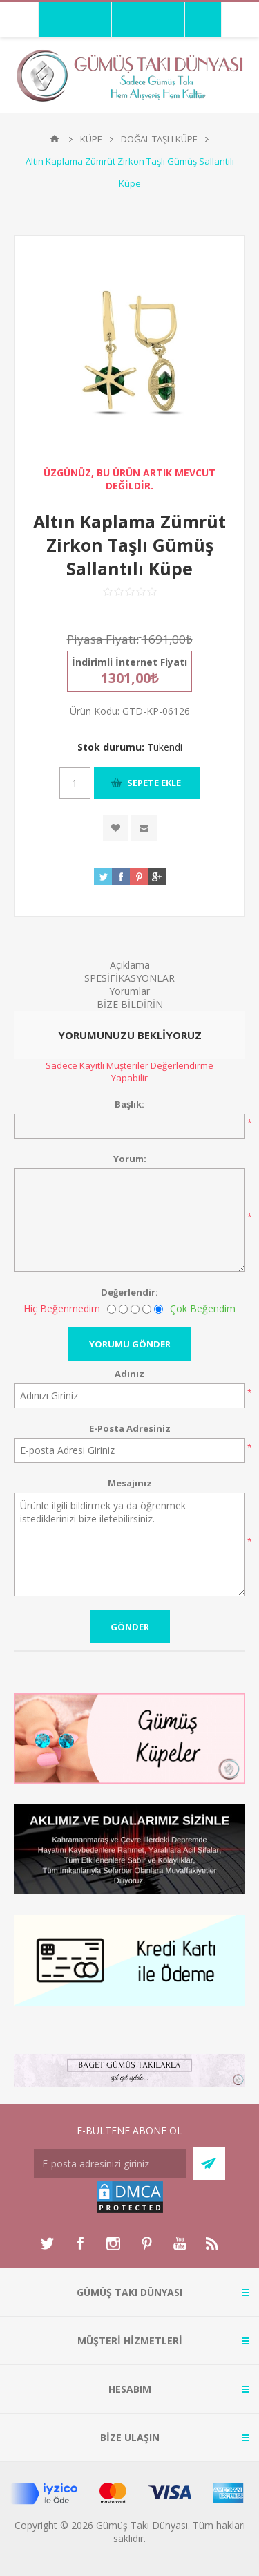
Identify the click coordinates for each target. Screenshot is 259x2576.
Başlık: (129, 1104)
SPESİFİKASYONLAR (129, 977)
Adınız (129, 1374)
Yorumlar (129, 991)
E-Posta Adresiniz (130, 1428)
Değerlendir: (129, 1292)
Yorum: (129, 1158)
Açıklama (130, 964)
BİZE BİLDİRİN (130, 1004)
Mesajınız (130, 1483)
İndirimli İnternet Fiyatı (129, 662)
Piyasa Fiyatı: (103, 639)
